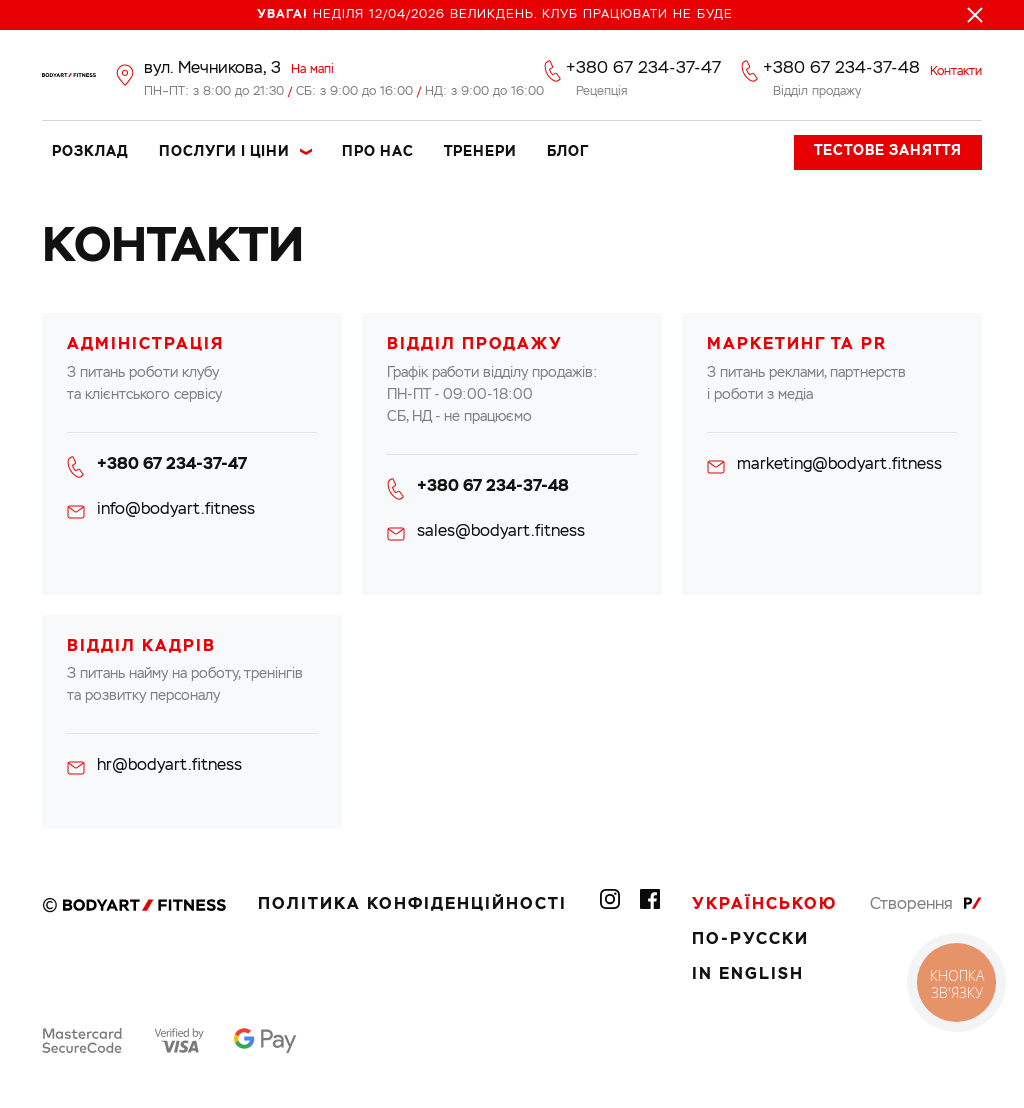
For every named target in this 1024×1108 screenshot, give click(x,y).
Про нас (378, 152)
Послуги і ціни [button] (224, 152)
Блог (568, 152)
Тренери (480, 152)
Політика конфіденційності (412, 905)
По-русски (750, 940)
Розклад (90, 152)
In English (748, 975)
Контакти (956, 72)
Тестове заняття (888, 151)
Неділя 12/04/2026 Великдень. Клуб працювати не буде (495, 15)
